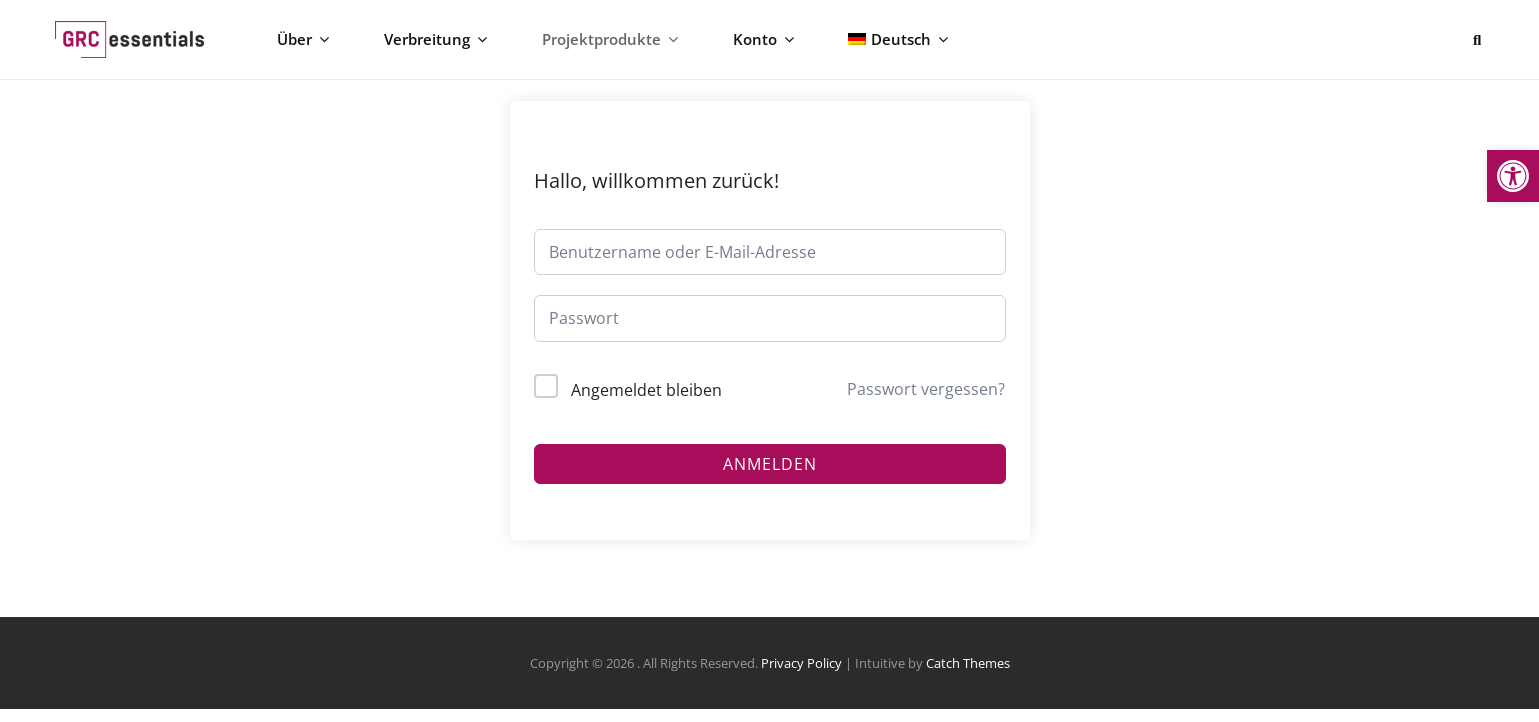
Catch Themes (968, 676)
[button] (1513, 176)
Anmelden (770, 477)
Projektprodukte (599, 46)
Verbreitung (435, 46)
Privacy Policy (801, 676)
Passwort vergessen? (926, 402)
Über (312, 46)
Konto (743, 46)
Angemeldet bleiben (646, 403)
